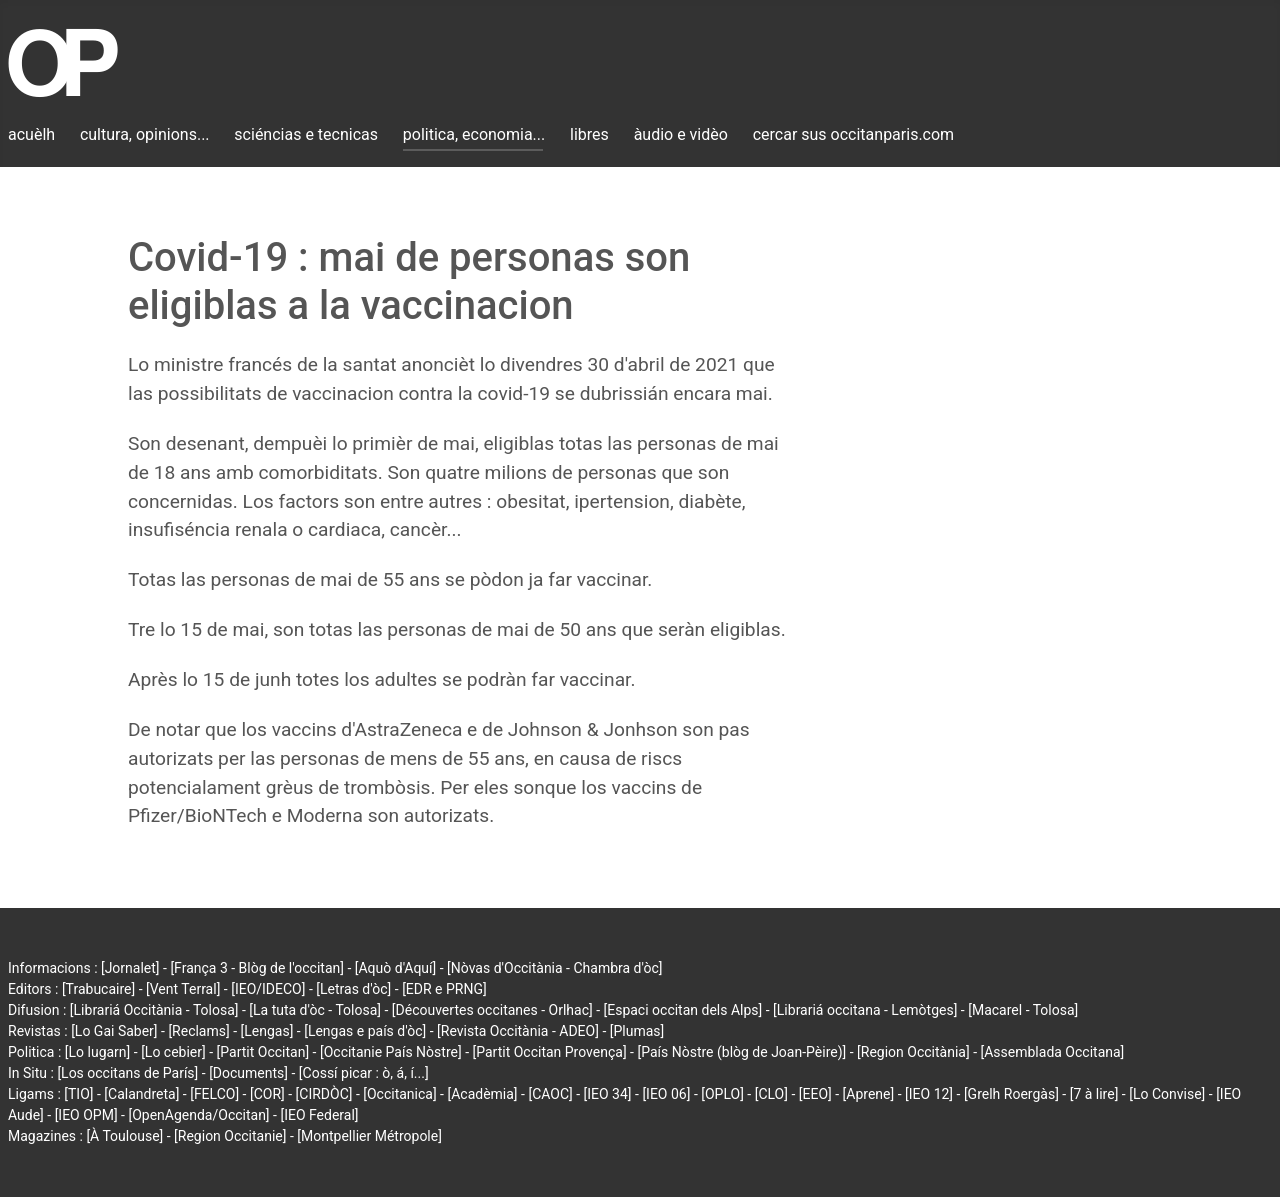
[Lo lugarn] (98, 1052)
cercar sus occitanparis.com (853, 134)
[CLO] (771, 1094)
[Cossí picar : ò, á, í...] (364, 1073)
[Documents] (248, 1073)
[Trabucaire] (98, 989)
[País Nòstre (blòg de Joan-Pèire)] (741, 1052)
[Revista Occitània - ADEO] (518, 1031)
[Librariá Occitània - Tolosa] (154, 1010)
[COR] (267, 1094)
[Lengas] (267, 1031)
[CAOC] (550, 1094)
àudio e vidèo (681, 134)
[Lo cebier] (173, 1052)
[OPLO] (722, 1094)
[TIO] (78, 1094)
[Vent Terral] (183, 989)
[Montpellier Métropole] (369, 1136)
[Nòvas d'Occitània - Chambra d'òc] (554, 968)
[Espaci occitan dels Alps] (683, 1010)
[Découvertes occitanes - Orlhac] (492, 1010)
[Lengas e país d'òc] (365, 1031)
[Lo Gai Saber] (114, 1031)
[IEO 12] (929, 1094)
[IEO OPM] (86, 1115)
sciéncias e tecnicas (306, 134)
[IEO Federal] (319, 1115)
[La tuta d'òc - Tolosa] (315, 1010)
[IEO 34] (608, 1094)
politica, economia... (474, 134)
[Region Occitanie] (230, 1136)
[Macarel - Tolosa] (1023, 1010)
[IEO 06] (666, 1094)
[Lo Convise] (1167, 1094)
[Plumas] (637, 1031)
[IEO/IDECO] (268, 989)
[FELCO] (214, 1094)
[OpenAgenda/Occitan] (198, 1115)
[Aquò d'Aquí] (395, 968)
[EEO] (815, 1094)
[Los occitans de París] (127, 1073)
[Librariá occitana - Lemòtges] (865, 1010)
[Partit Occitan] (263, 1052)
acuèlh (31, 134)
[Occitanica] (399, 1094)
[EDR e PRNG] (444, 989)
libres (589, 134)
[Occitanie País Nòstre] (391, 1052)
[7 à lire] (1094, 1094)
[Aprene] (869, 1094)
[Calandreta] (141, 1094)
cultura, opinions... (145, 134)
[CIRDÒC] (324, 1094)
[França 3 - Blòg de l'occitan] (257, 968)
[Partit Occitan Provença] (549, 1052)
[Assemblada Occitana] (1053, 1052)
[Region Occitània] (913, 1052)
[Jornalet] (130, 968)
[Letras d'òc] (353, 989)
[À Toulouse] (124, 1136)
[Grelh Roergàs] (1011, 1094)
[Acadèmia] (482, 1094)
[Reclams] (198, 1031)
